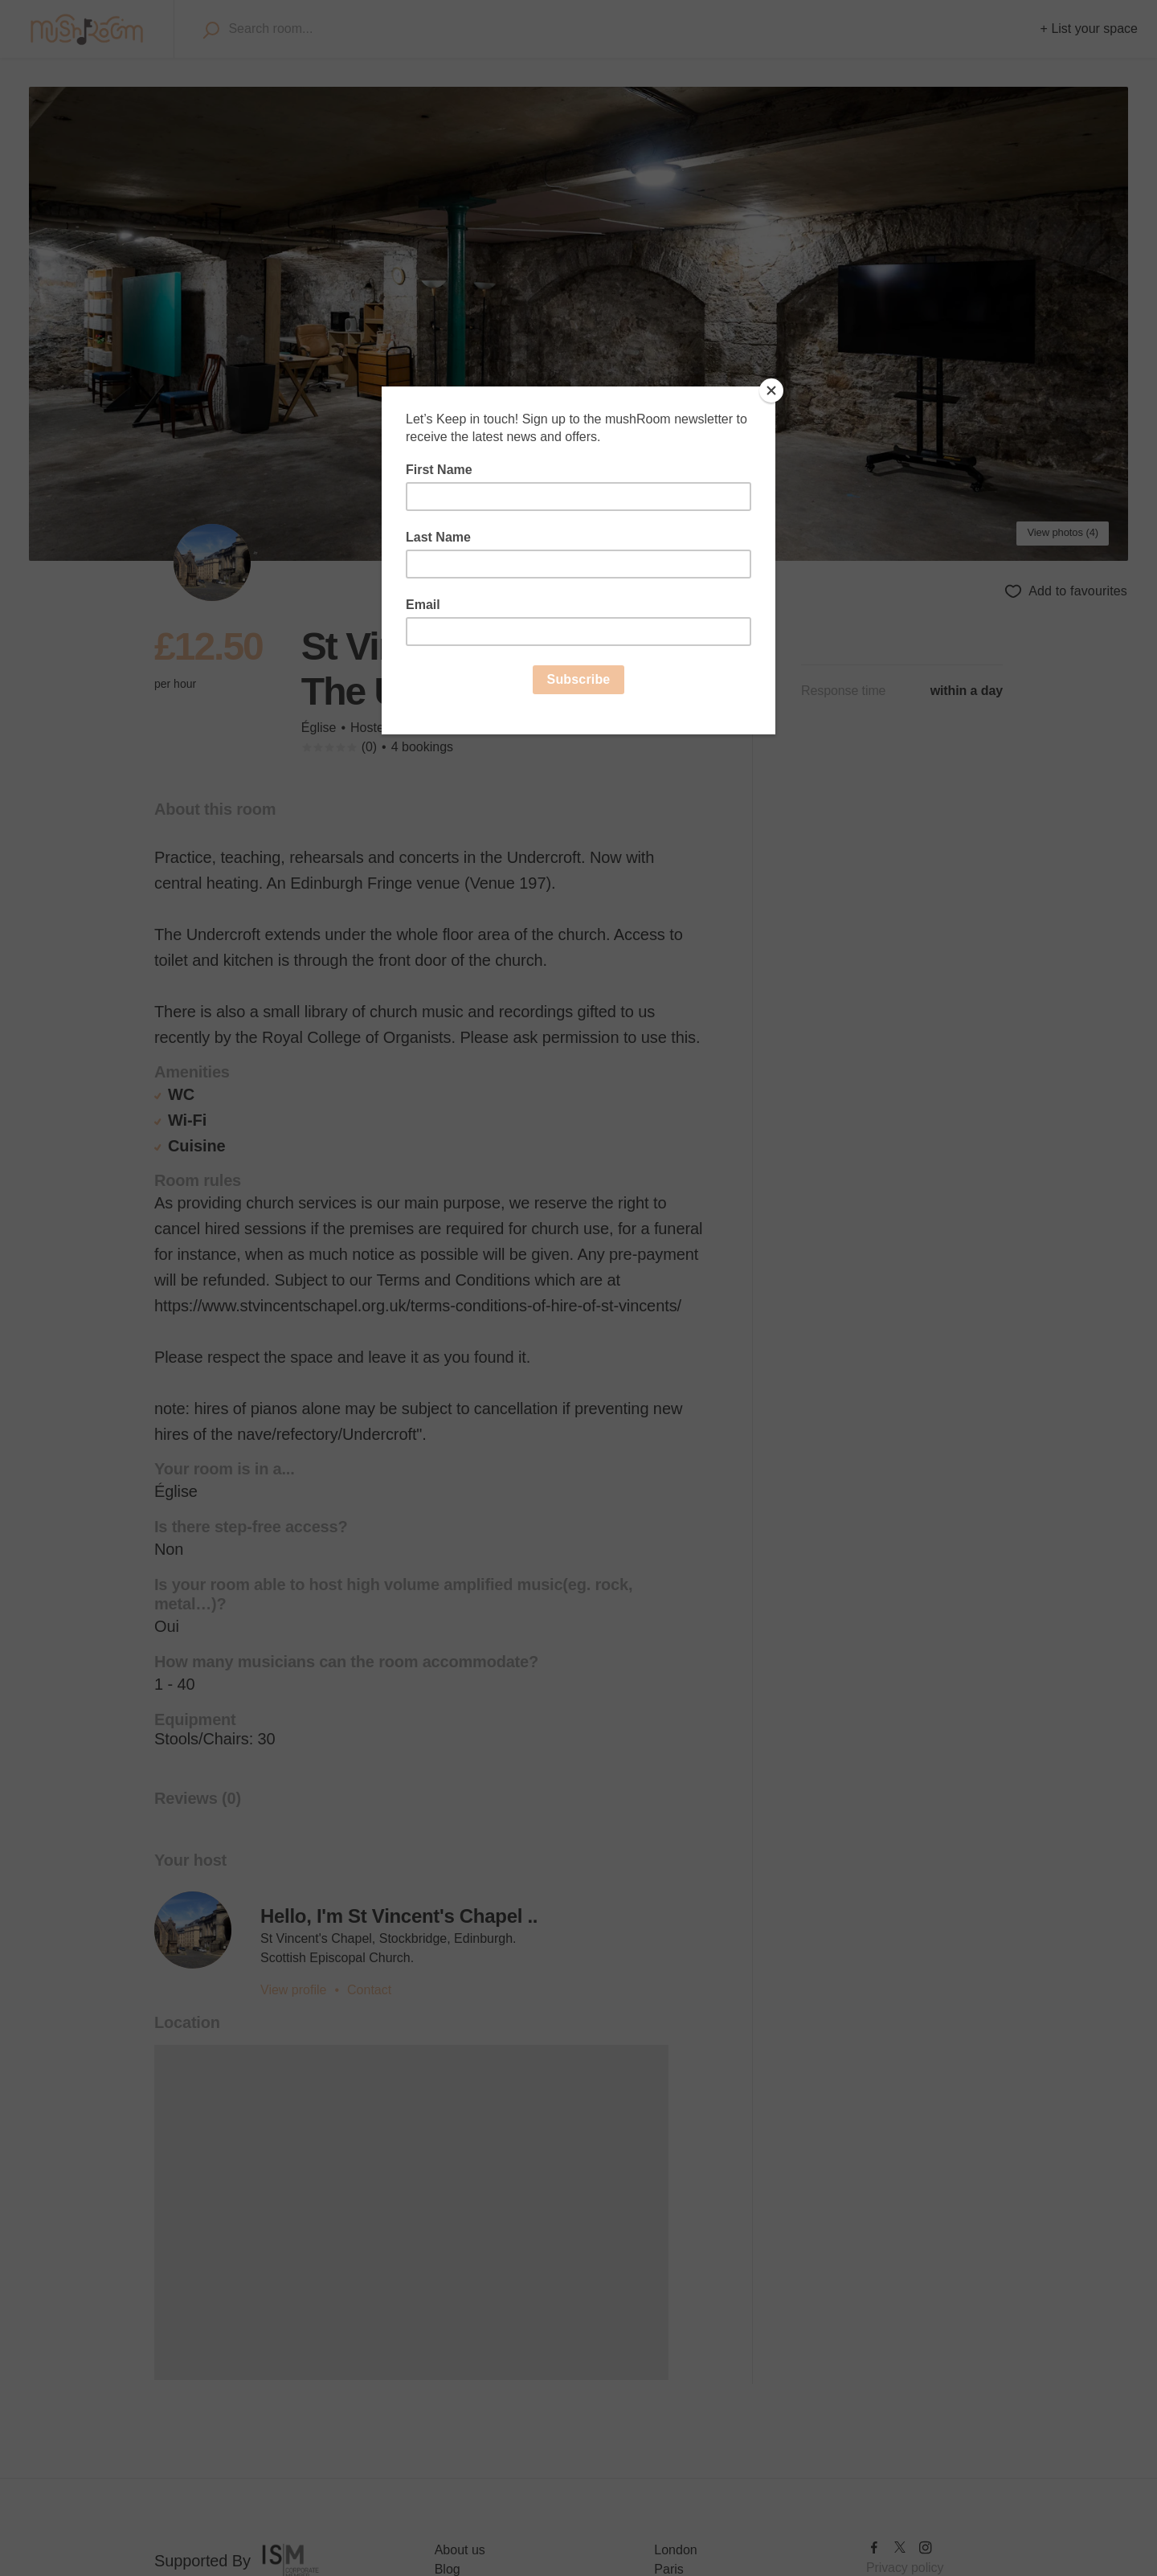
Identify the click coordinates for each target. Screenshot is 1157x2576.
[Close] (771, 390)
